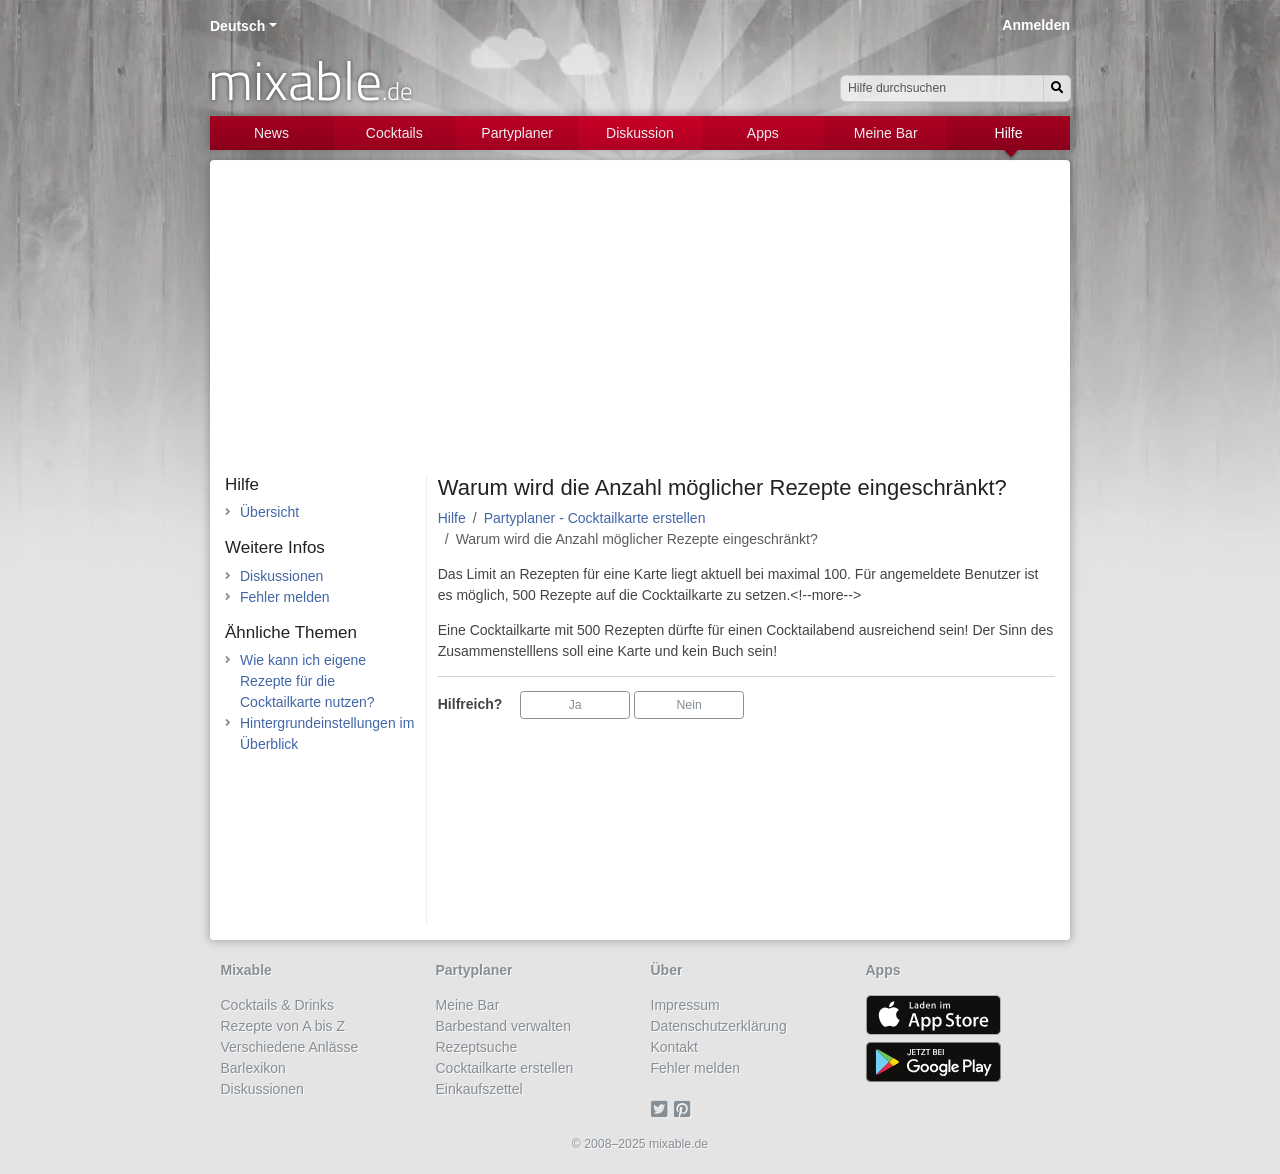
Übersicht (269, 512)
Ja (575, 705)
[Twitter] (662, 1110)
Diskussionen (281, 576)
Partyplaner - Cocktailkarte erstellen (595, 518)
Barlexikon (253, 1068)
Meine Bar (886, 133)
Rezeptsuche (477, 1047)
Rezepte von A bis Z (283, 1026)
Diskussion (640, 133)
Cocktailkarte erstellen (505, 1068)
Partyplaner (517, 133)
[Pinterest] (685, 1110)
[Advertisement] (640, 325)
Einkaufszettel (479, 1089)
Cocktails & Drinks (278, 1005)
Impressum (685, 1005)
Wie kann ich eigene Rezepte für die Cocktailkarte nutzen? (307, 681)
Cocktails (394, 133)
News (271, 133)
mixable (310, 80)
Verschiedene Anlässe (290, 1047)
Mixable (246, 970)
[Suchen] (1057, 88)
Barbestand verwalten (503, 1026)
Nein (689, 705)
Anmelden (1036, 25)
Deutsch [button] (237, 26)
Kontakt (674, 1047)
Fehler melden (285, 597)
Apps (763, 133)
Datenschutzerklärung (719, 1026)
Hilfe (1009, 133)
